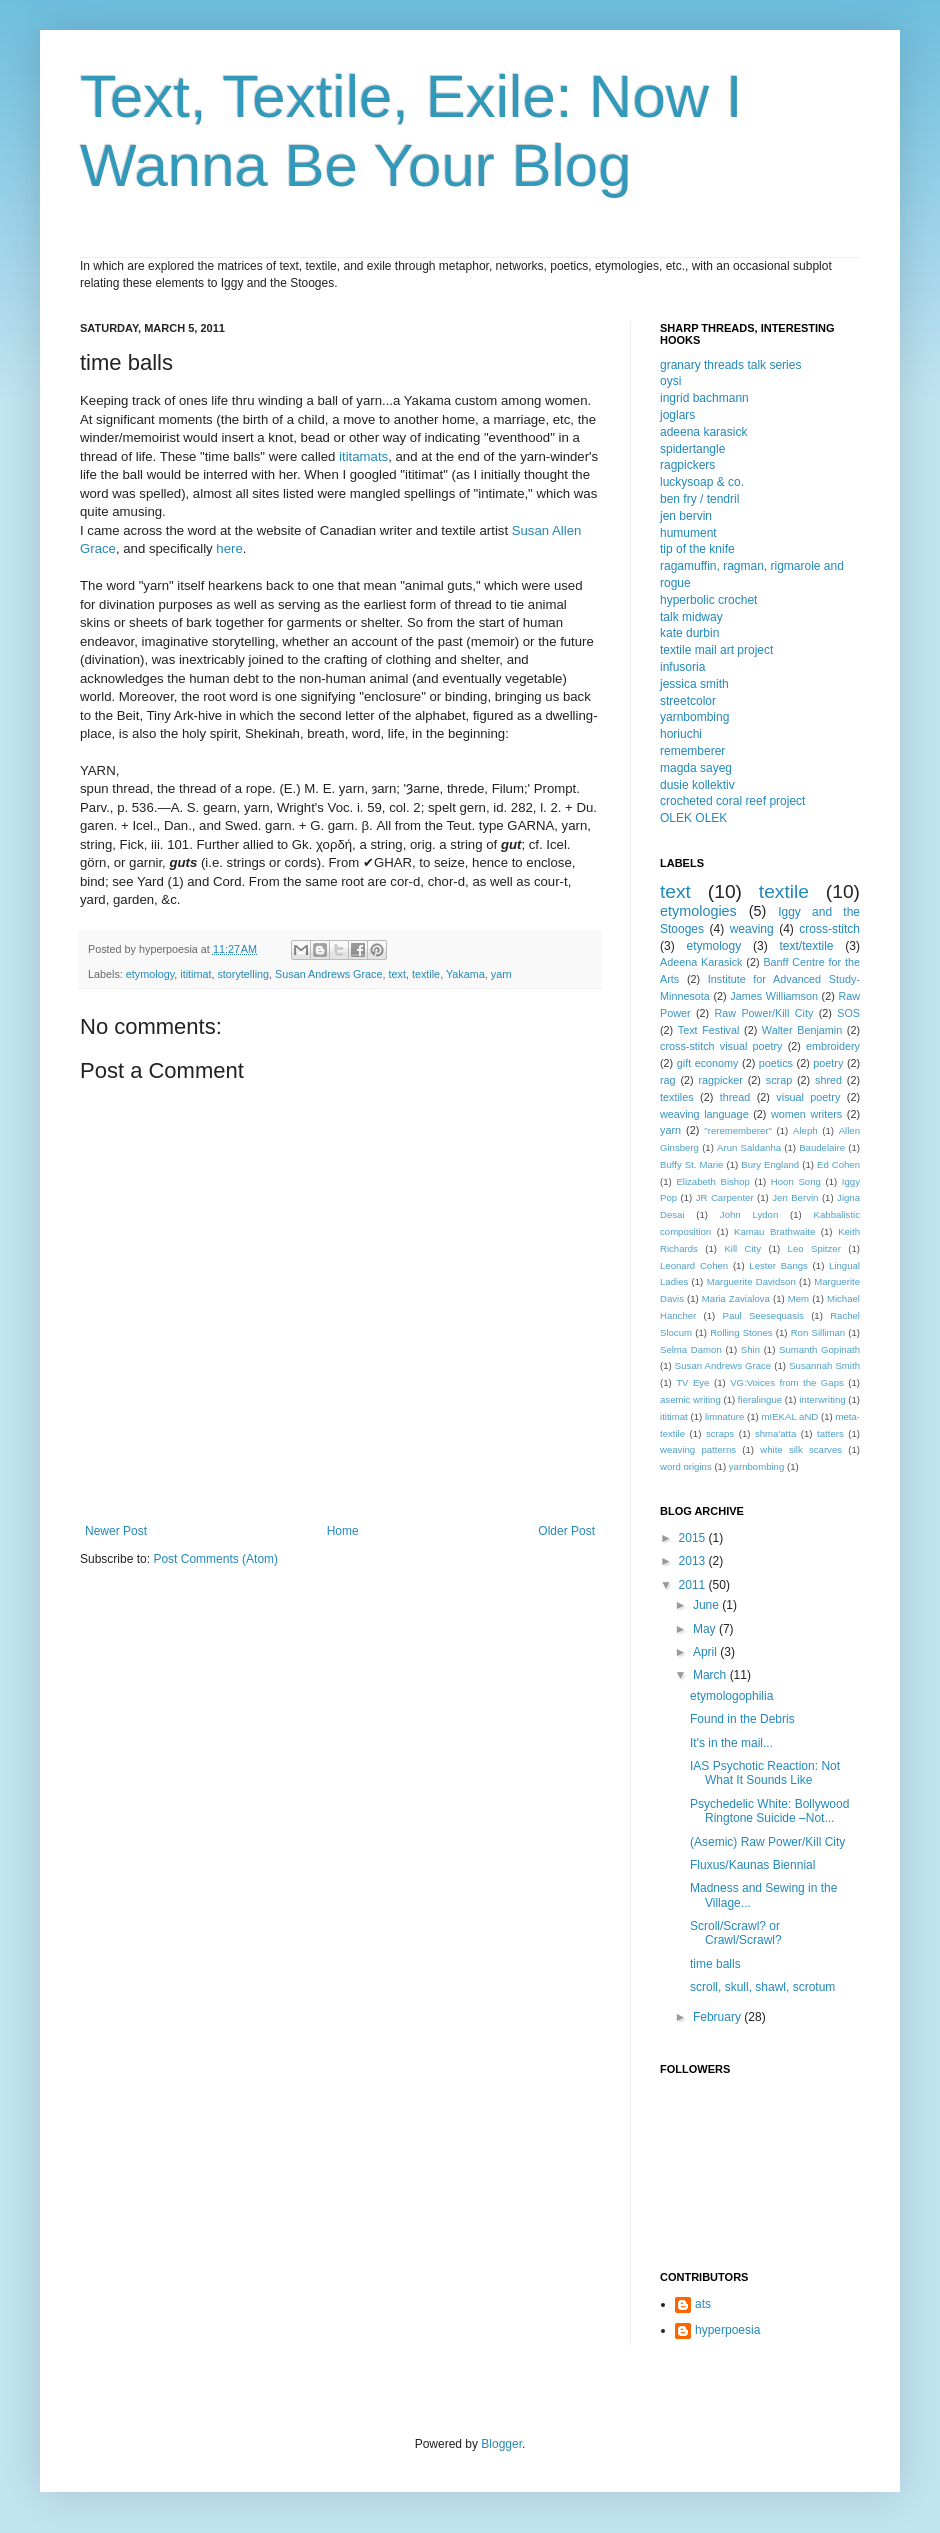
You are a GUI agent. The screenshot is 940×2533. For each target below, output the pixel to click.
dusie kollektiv (697, 785)
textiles (677, 1097)
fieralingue (760, 1399)
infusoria (682, 667)
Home (343, 1531)
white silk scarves (801, 1449)
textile (426, 974)
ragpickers (687, 465)
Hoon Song (796, 1181)
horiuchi (681, 734)
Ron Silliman (818, 1332)
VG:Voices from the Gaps (787, 1382)
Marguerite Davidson (751, 1281)
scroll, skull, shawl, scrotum (762, 1987)
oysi (670, 381)
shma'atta (775, 1433)
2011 (694, 1585)
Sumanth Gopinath (819, 1349)
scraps (720, 1433)
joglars (677, 415)
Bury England (770, 1164)
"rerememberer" (738, 1130)
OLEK (676, 818)
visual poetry (808, 1097)
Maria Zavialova (736, 1298)
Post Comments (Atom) (215, 1559)
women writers (806, 1114)
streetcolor (688, 701)
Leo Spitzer (814, 1248)
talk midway (691, 617)
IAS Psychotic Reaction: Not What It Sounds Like (765, 1773)
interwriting (822, 1399)
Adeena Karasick (701, 962)
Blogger (501, 2444)
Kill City (742, 1248)
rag (668, 1080)
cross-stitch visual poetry (721, 1046)
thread (735, 1097)
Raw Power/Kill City (763, 1013)
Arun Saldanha (749, 1147)
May (706, 1629)
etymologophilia (731, 1696)
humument (688, 533)
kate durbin (689, 633)
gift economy (708, 1063)
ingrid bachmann (704, 398)
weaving (752, 929)
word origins (686, 1466)
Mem (798, 1298)
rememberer (692, 751)
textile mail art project (716, 650)
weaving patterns (698, 1449)
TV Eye (692, 1382)
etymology (150, 974)
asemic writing (690, 1399)
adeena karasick (703, 432)
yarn (501, 974)
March (711, 1675)
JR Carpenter (725, 1197)
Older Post (566, 1531)
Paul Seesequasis (763, 1315)
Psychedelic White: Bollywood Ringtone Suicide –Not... (769, 1811)
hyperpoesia (727, 2330)
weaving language (704, 1114)
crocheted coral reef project (732, 801)
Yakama (465, 974)
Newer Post (116, 1531)
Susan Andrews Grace (328, 974)
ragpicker (720, 1080)
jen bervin (686, 516)
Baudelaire (822, 1147)
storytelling (243, 974)
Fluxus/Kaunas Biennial (752, 1865)
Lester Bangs (778, 1265)
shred (828, 1080)
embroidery (833, 1046)
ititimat (195, 974)
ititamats (363, 456)
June (707, 1605)
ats (703, 2304)
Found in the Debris (742, 1719)
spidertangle (692, 449)
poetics (776, 1063)
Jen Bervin (795, 1197)
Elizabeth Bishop (712, 1181)
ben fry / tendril (699, 499)
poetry (828, 1063)
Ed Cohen (838, 1164)
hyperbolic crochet (708, 600)
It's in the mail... (731, 1743)
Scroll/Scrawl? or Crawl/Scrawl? (736, 1933)
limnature (724, 1416)
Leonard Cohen (694, 1265)
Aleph (805, 1130)
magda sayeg (696, 768)
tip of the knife (697, 549)
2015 (694, 1538)
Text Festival (709, 1030)
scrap (779, 1080)
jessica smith (694, 684)
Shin (750, 1349)
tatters (830, 1433)
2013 (694, 1561)
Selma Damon (691, 1349)
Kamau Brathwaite (774, 1231)
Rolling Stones (741, 1332)
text (397, 974)
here (229, 548)
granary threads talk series (730, 365)
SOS (848, 1013)
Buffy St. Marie (691, 1164)
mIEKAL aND (790, 1416)
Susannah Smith (824, 1365)
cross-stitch (829, 929)
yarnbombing (694, 717)
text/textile (806, 946)
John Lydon (749, 1214)
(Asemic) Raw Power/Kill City (767, 1842)
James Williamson (774, 996)
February (718, 2017)
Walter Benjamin (802, 1030)
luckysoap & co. (702, 482)
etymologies (698, 911)
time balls (715, 1964)
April (706, 1652)
